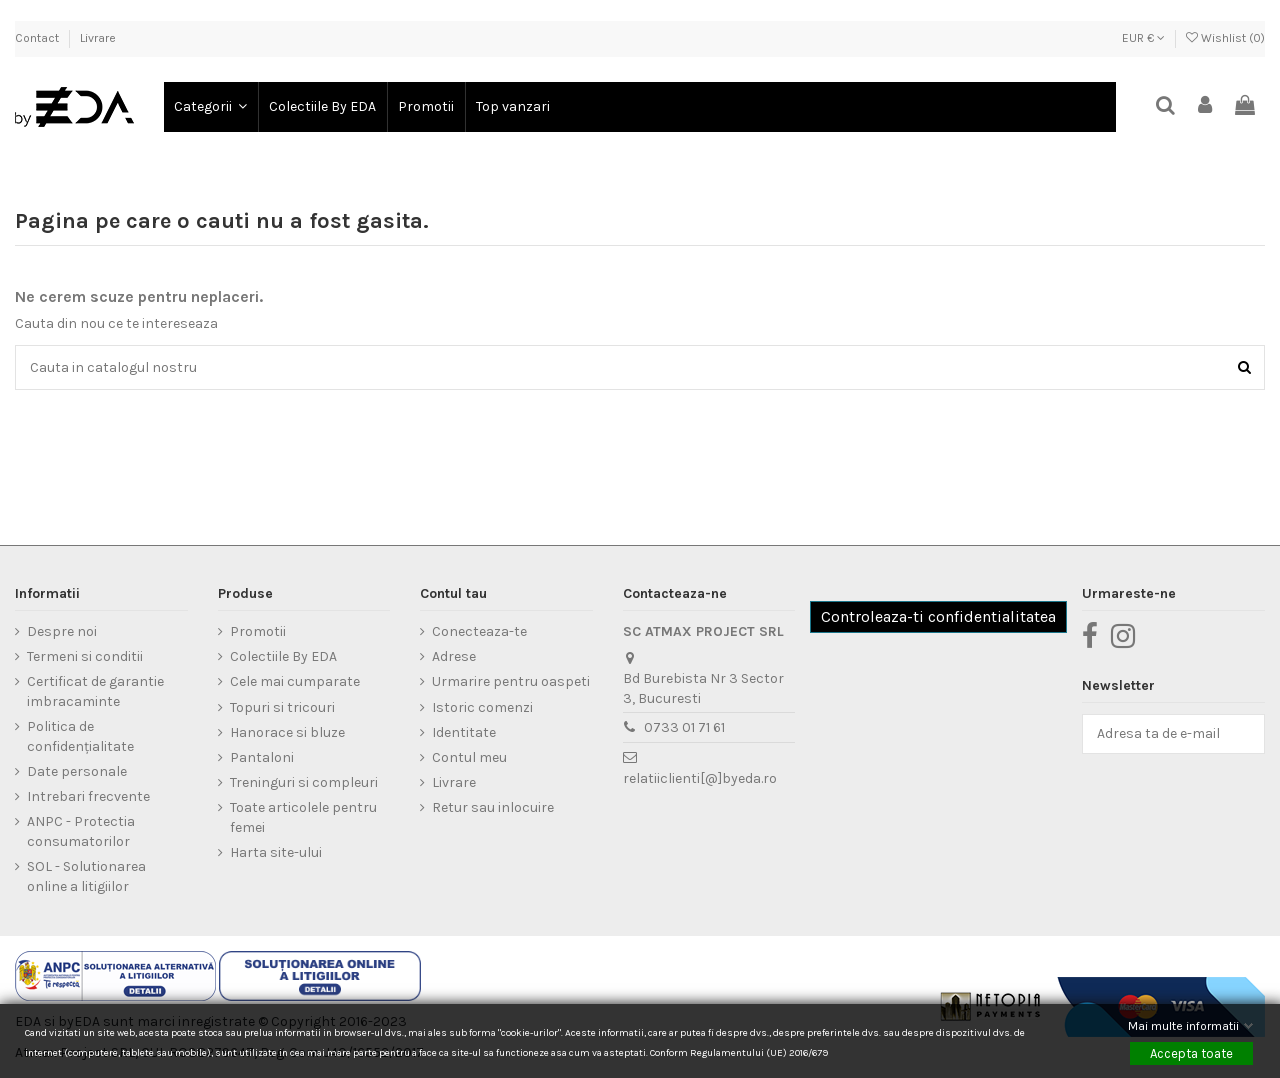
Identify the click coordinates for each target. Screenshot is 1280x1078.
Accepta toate (1191, 1052)
